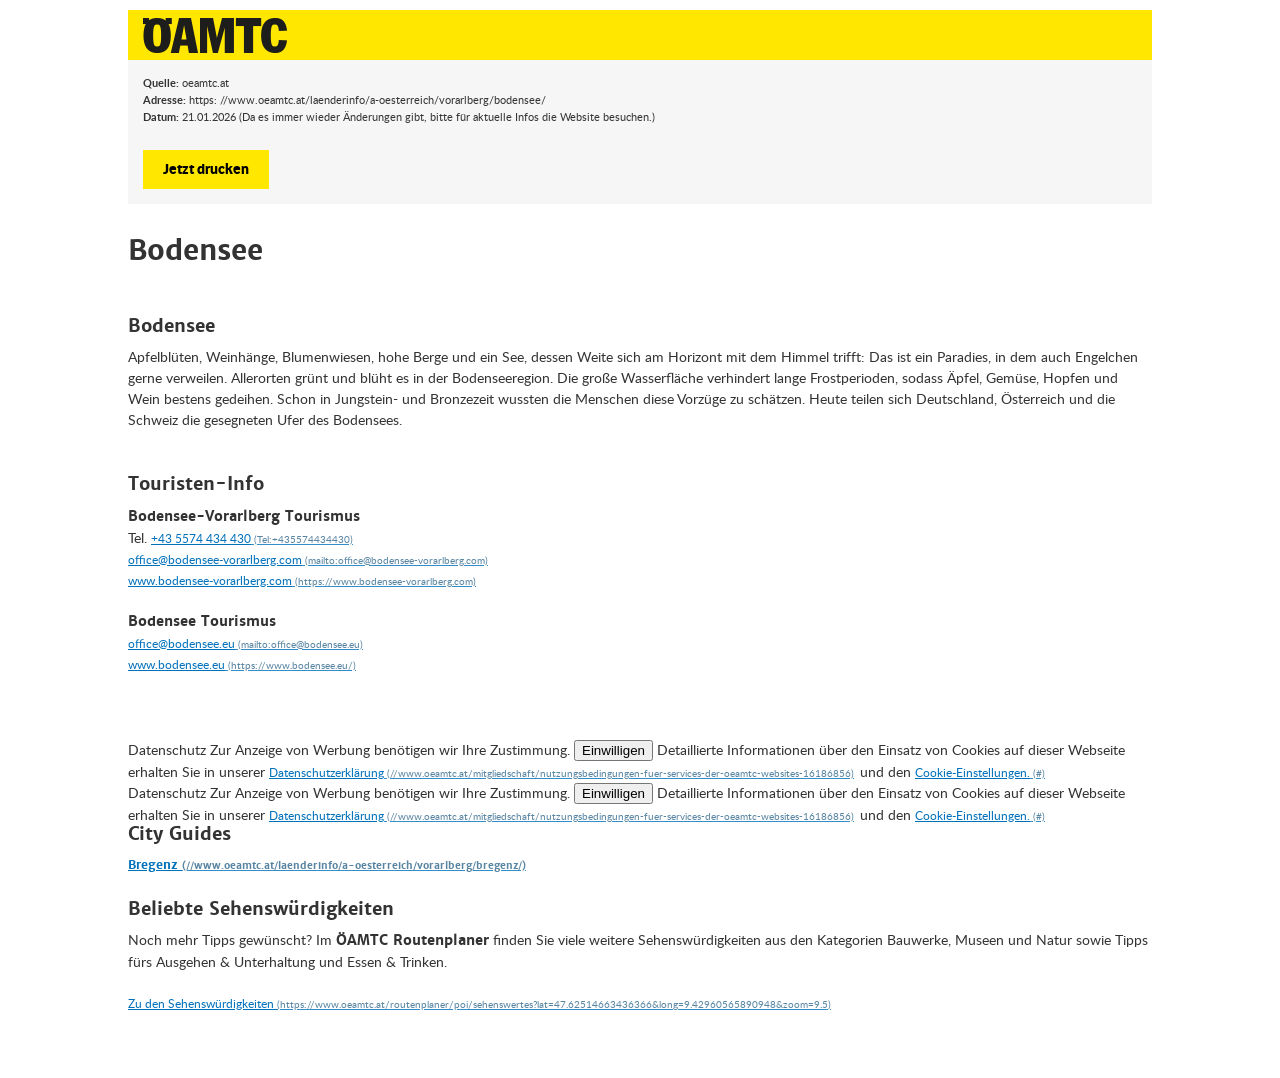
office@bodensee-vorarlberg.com (215, 559)
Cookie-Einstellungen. (972, 772)
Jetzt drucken (206, 168)
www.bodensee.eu (176, 664)
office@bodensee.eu (181, 643)
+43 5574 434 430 (201, 538)
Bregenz (155, 865)
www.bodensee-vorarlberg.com (210, 580)
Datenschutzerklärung (326, 772)
